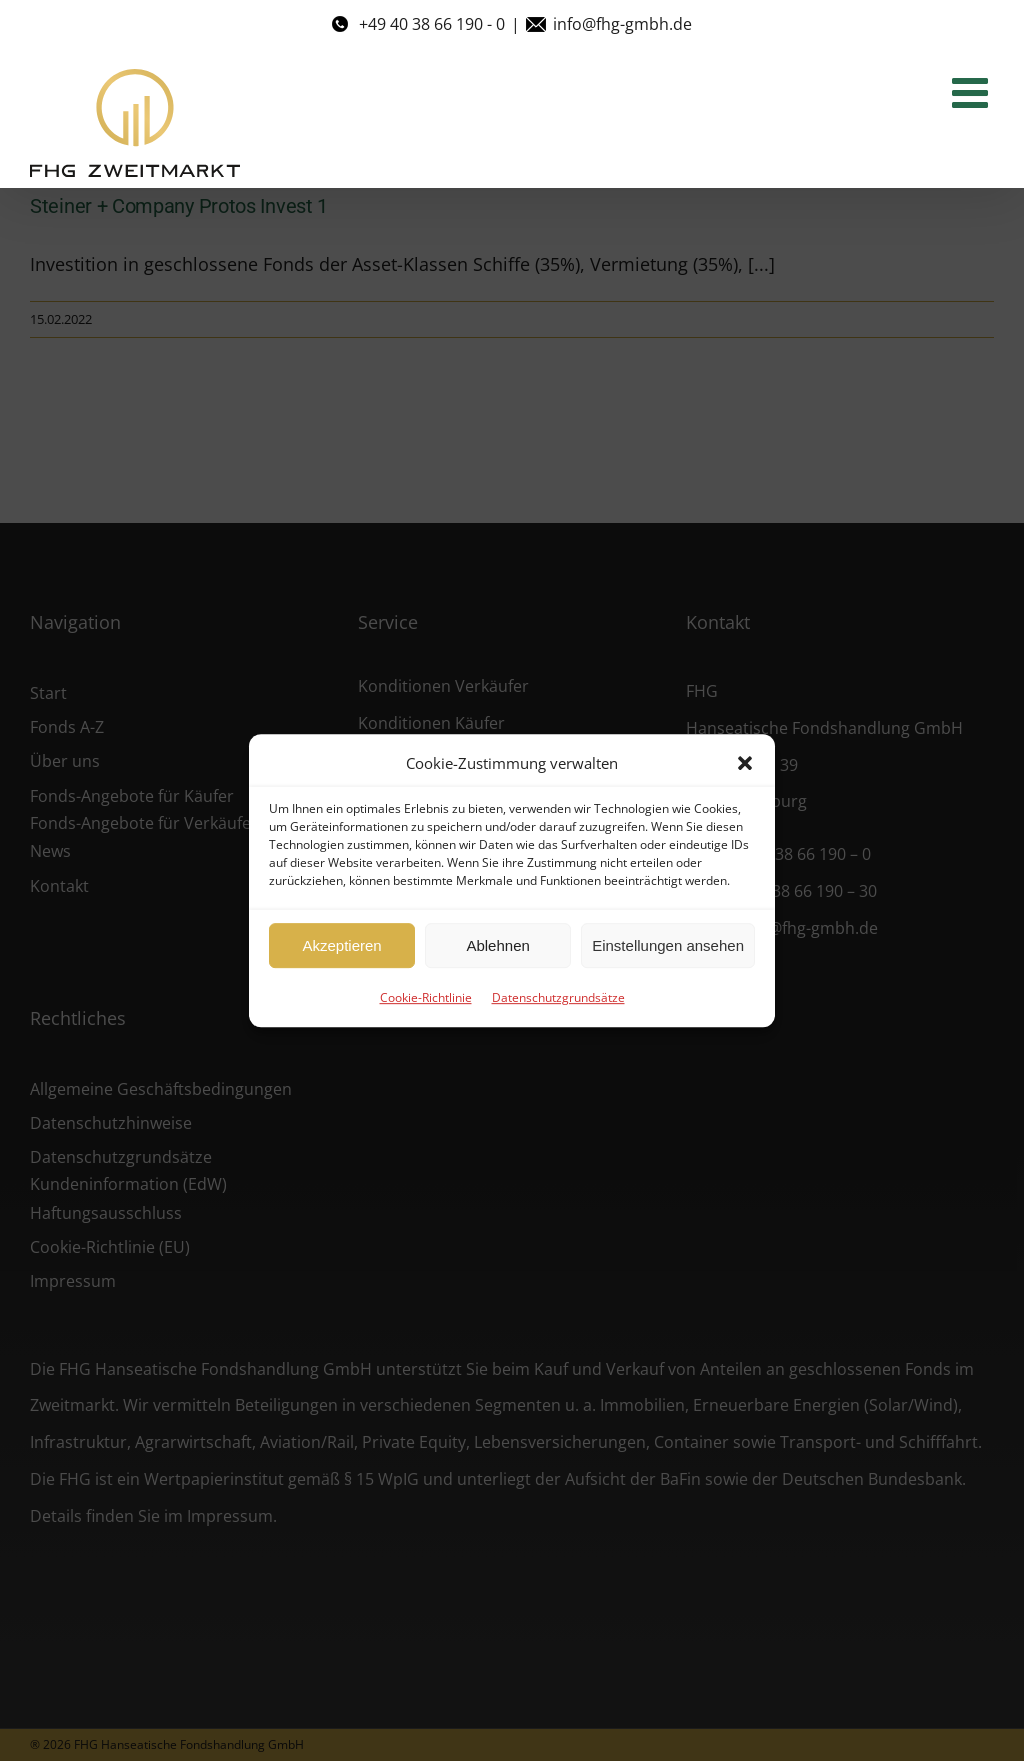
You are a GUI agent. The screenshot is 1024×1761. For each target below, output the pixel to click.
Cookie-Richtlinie (426, 997)
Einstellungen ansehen (668, 945)
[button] (745, 763)
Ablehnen (497, 945)
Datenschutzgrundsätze (558, 997)
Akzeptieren (341, 945)
